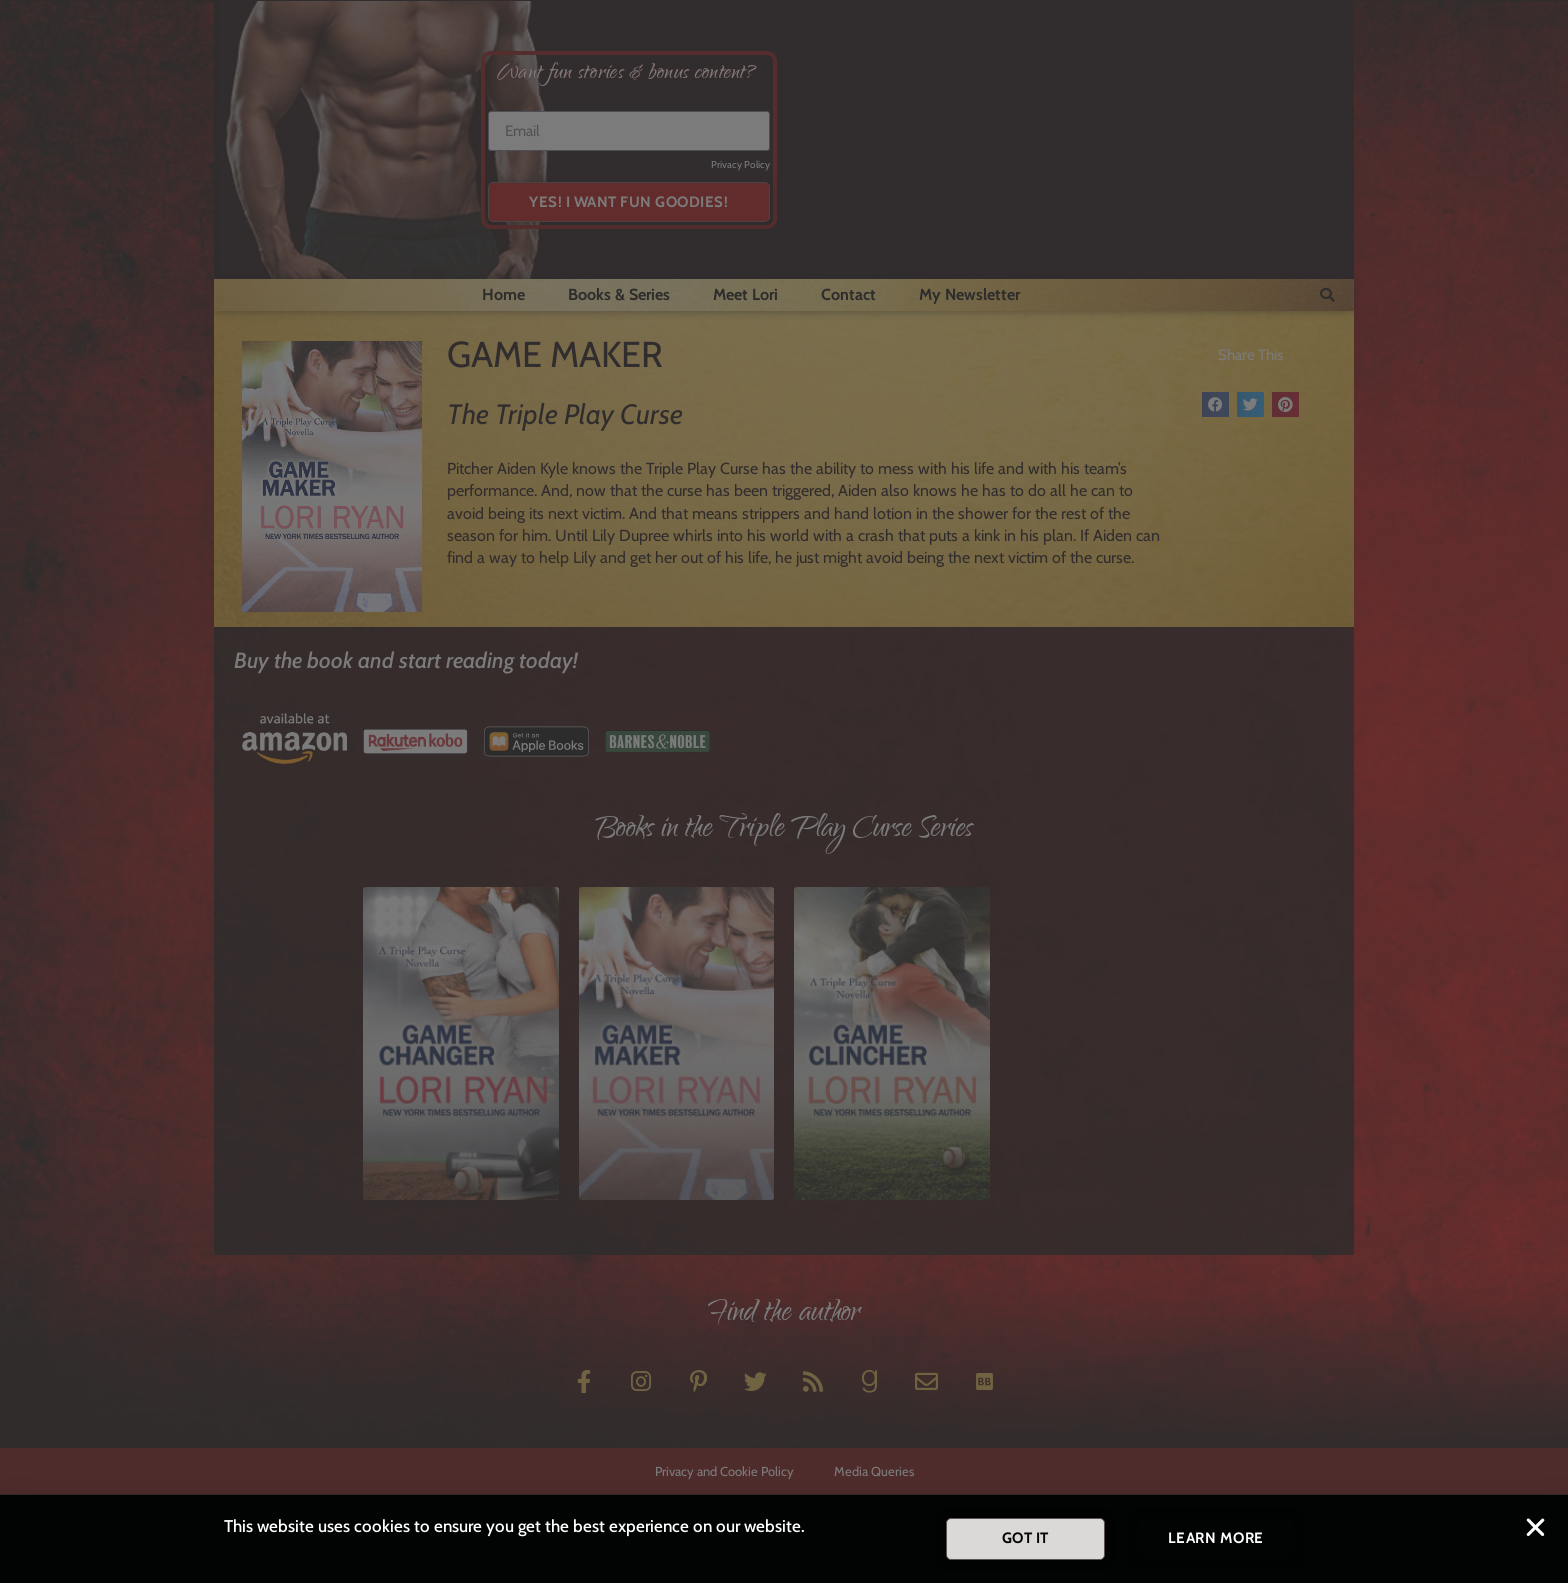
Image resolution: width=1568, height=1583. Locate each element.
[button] (1535, 1528)
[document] (784, 791)
